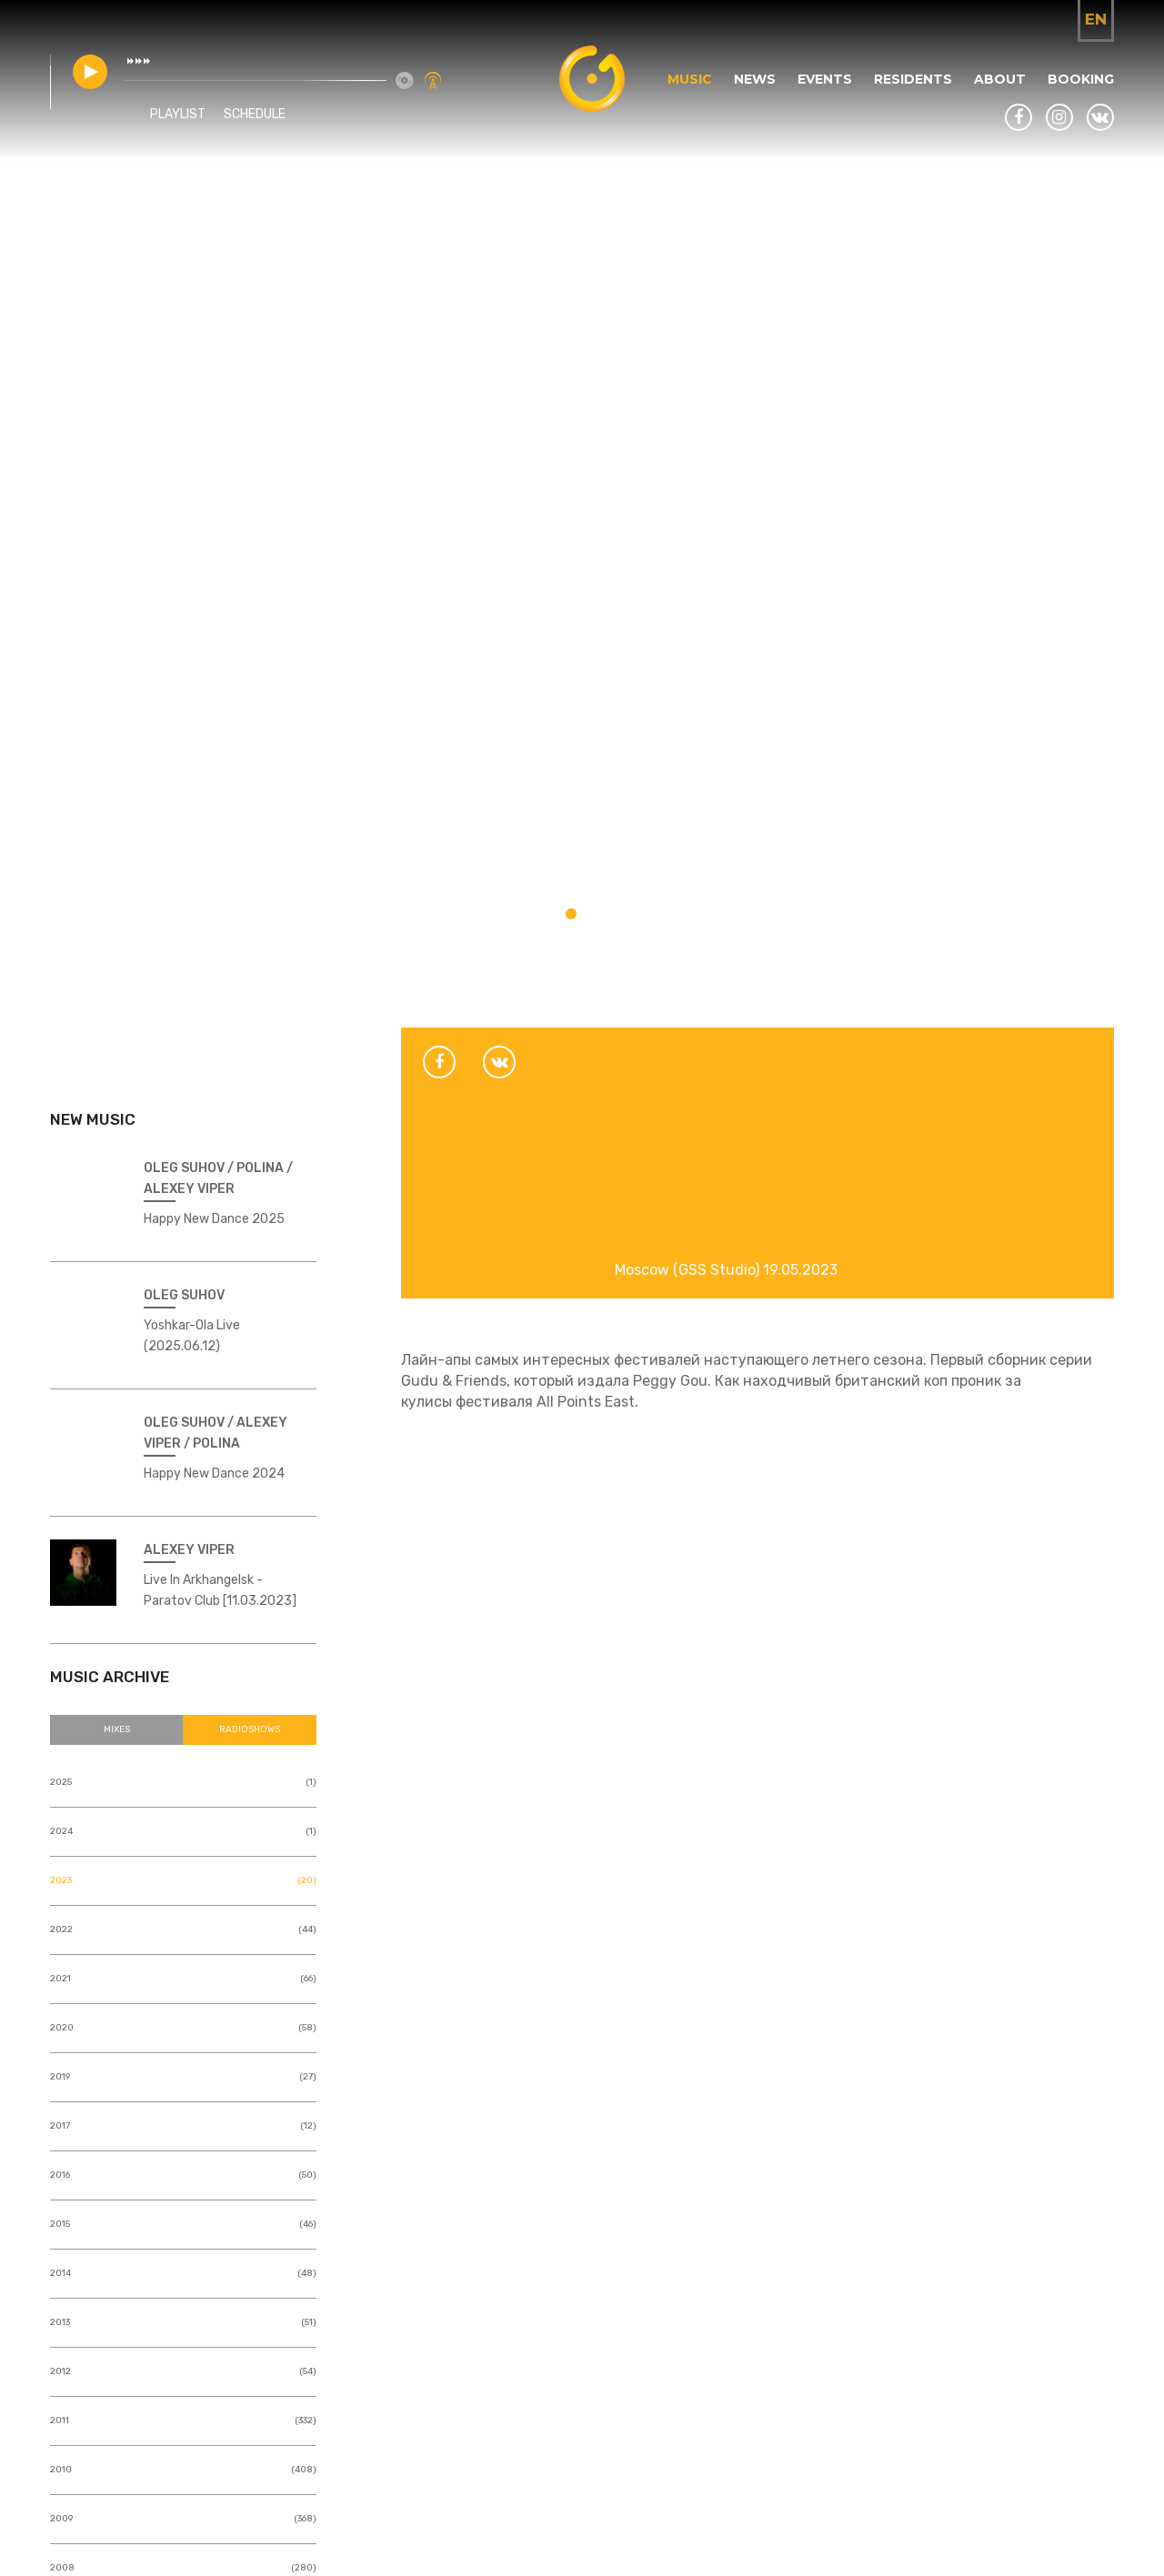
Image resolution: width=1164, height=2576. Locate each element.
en (1096, 19)
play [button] (90, 72)
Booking (1081, 79)
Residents (913, 79)
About (1000, 79)
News (755, 79)
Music (689, 79)
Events (825, 79)
